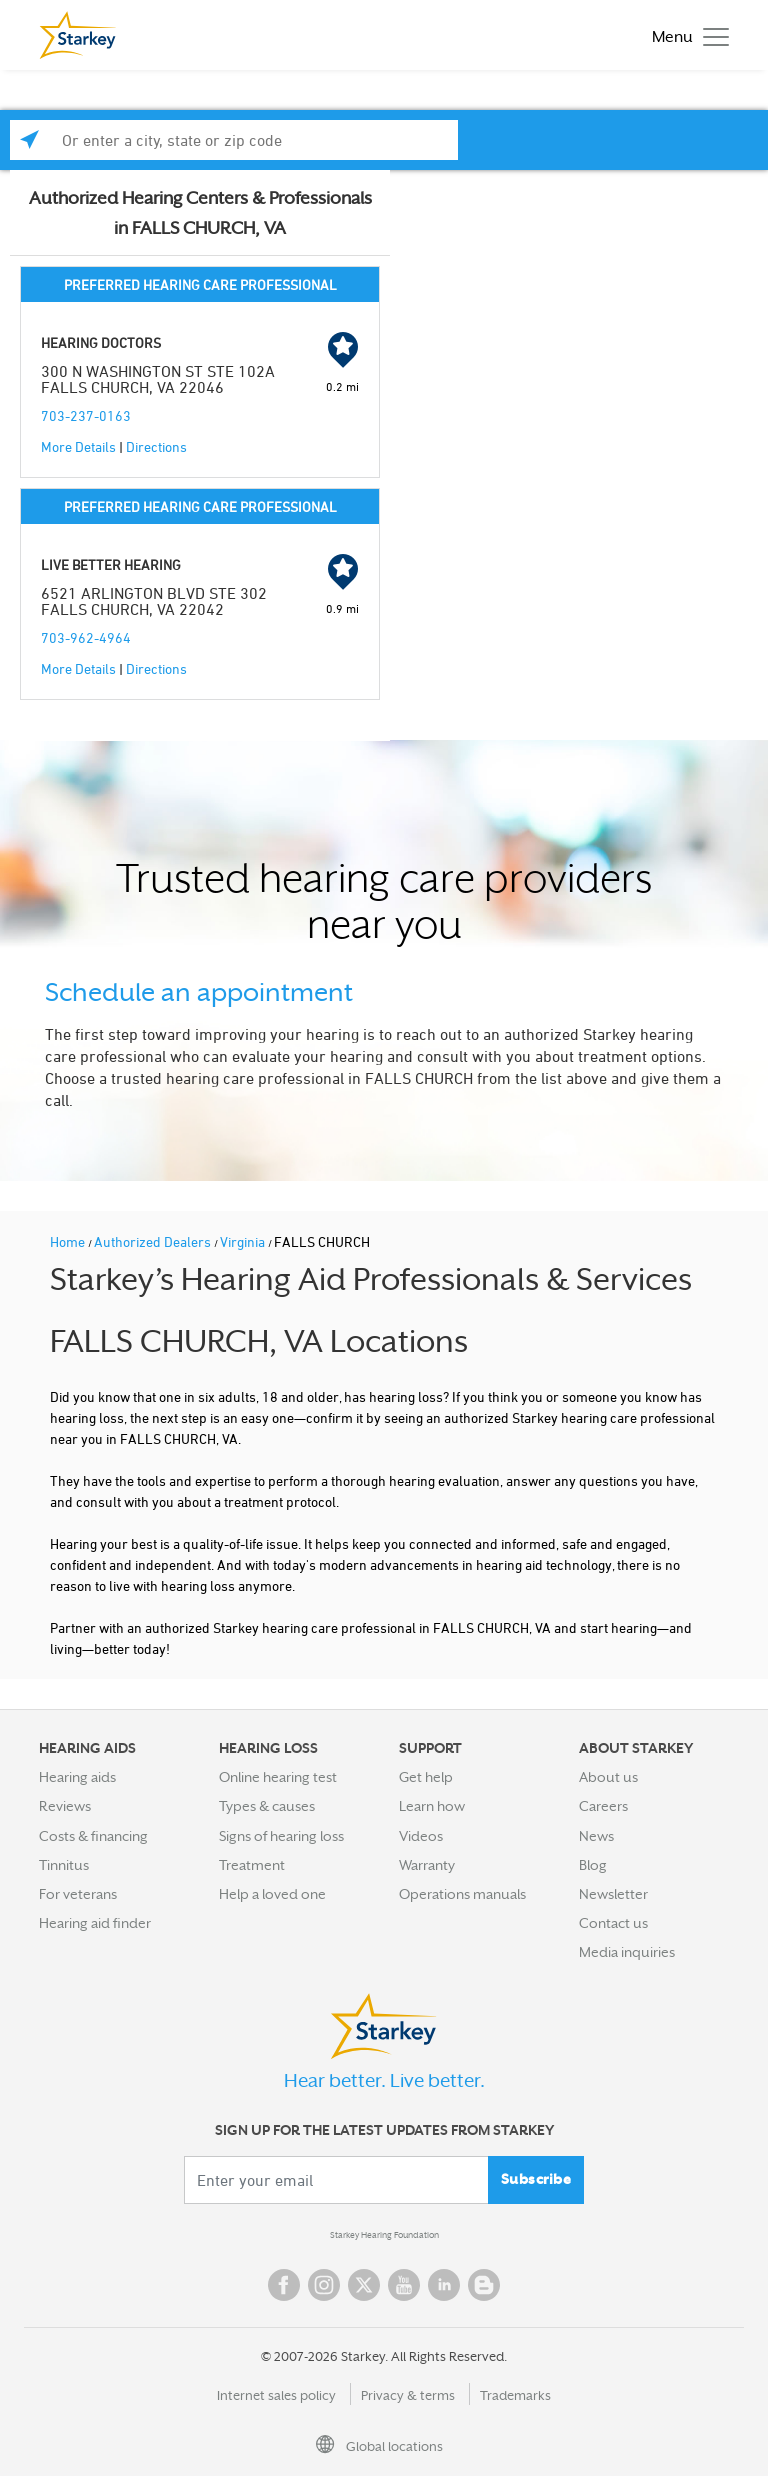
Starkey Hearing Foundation (384, 2235)
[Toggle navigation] (685, 35)
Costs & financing (93, 1836)
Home (69, 1241)
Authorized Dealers (154, 1241)
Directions (156, 446)
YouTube (404, 2285)
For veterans (78, 1894)
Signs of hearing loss (281, 1836)
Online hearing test (278, 1777)
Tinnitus (64, 1865)
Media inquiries (627, 1952)
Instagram (324, 2285)
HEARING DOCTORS (101, 342)
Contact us (613, 1923)
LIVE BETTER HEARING (111, 564)
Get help (426, 1777)
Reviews (65, 1806)
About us (608, 1777)
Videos (421, 1836)
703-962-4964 (86, 637)
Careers (603, 1806)
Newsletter (613, 1894)
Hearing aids (77, 1777)
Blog (593, 1865)
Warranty (427, 1865)
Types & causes (267, 1806)
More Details (78, 446)
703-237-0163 (86, 415)
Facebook (284, 2285)
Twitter (364, 2285)
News (596, 1836)
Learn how (432, 1806)
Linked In (444, 2285)
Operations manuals (462, 1894)
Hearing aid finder (95, 1923)
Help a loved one (272, 1894)
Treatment (252, 1865)
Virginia (244, 1241)
